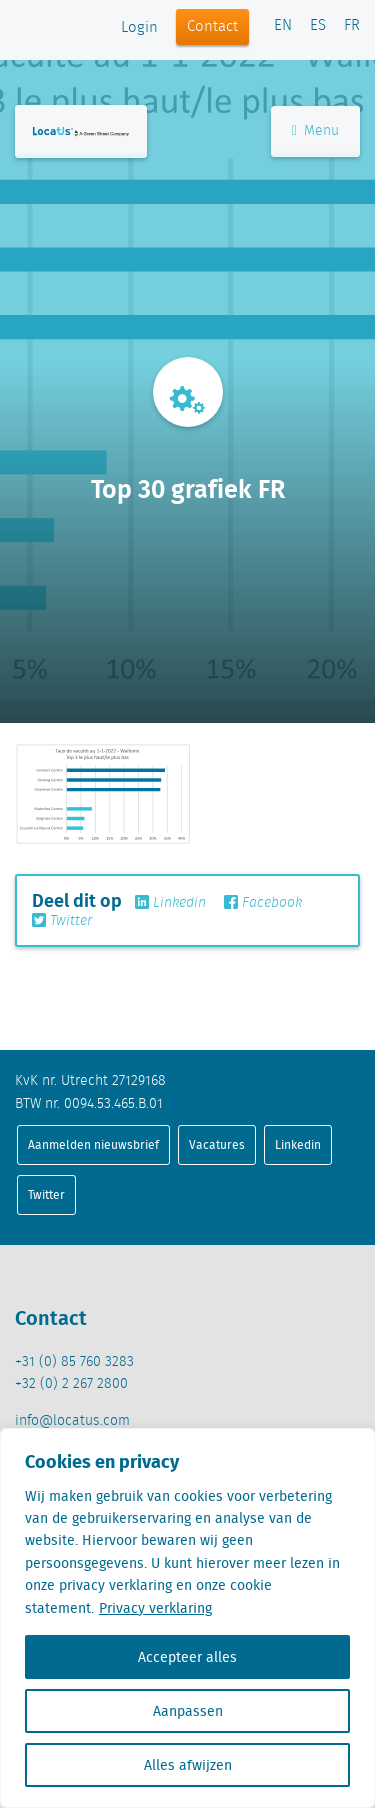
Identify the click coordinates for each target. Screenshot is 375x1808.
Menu (315, 131)
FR (352, 26)
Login (139, 28)
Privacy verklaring (155, 1608)
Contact (212, 27)
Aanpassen (188, 1711)
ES (318, 26)
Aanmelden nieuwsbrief (93, 1144)
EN (283, 26)
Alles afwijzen (188, 1765)
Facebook (263, 903)
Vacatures (217, 1144)
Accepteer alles (187, 1657)
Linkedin (170, 903)
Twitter (62, 921)
